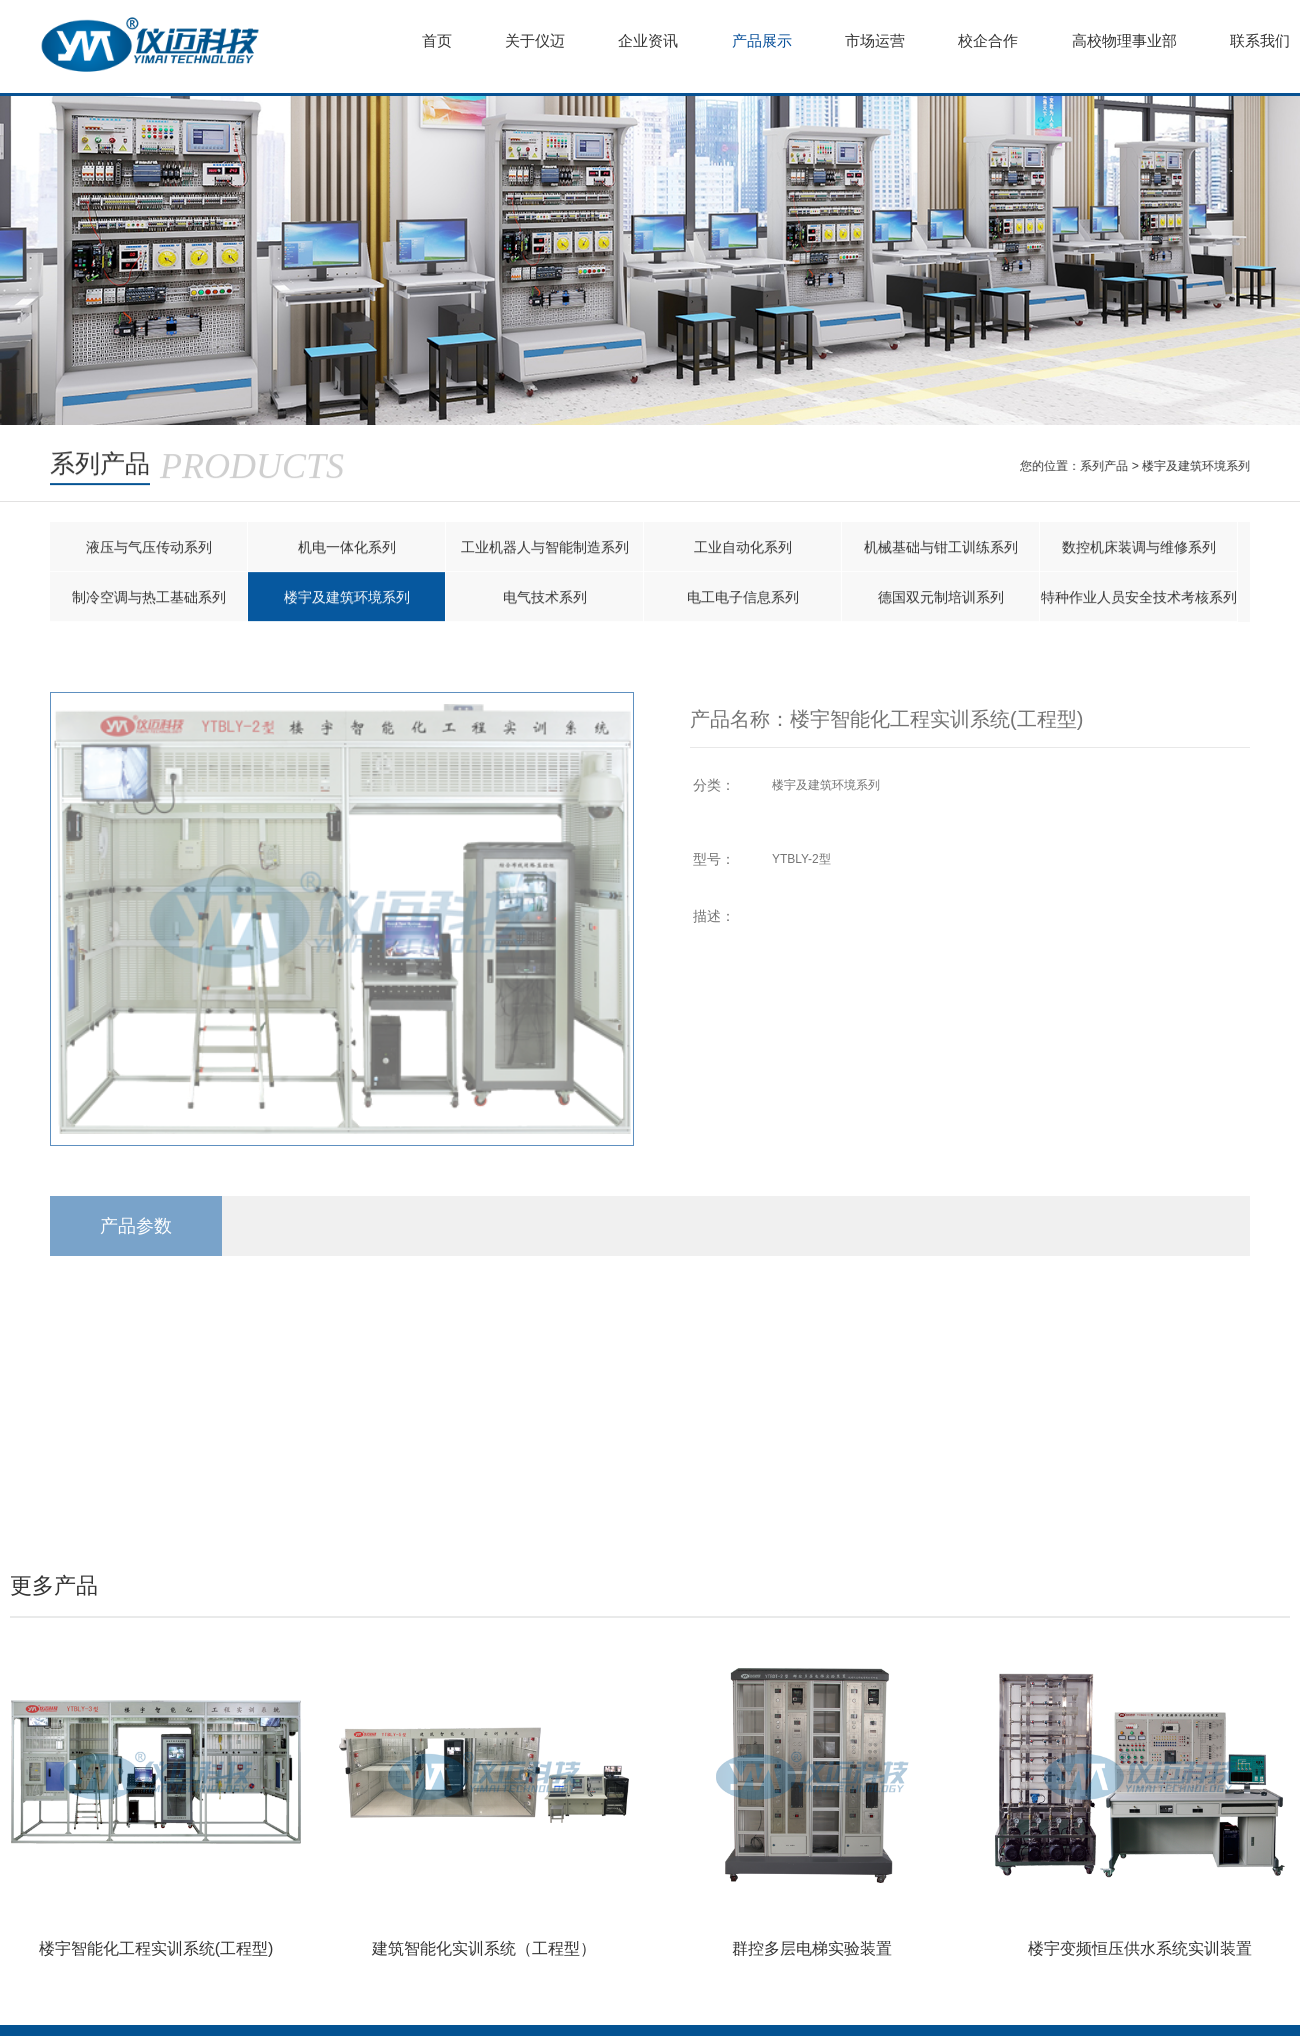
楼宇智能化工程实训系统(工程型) (156, 1948)
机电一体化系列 (347, 548)
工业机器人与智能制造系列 (545, 548)
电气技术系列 (545, 598)
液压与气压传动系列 (149, 548)
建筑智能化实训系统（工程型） (484, 1948)
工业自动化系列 (743, 548)
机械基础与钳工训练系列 (941, 548)
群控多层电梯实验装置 (812, 1948)
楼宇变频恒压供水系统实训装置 (1140, 1948)
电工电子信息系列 (743, 598)
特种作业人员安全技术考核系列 (1139, 598)
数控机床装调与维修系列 (1139, 548)
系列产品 (1105, 466)
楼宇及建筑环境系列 (1197, 466)
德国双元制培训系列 (941, 598)
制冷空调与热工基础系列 (149, 598)
